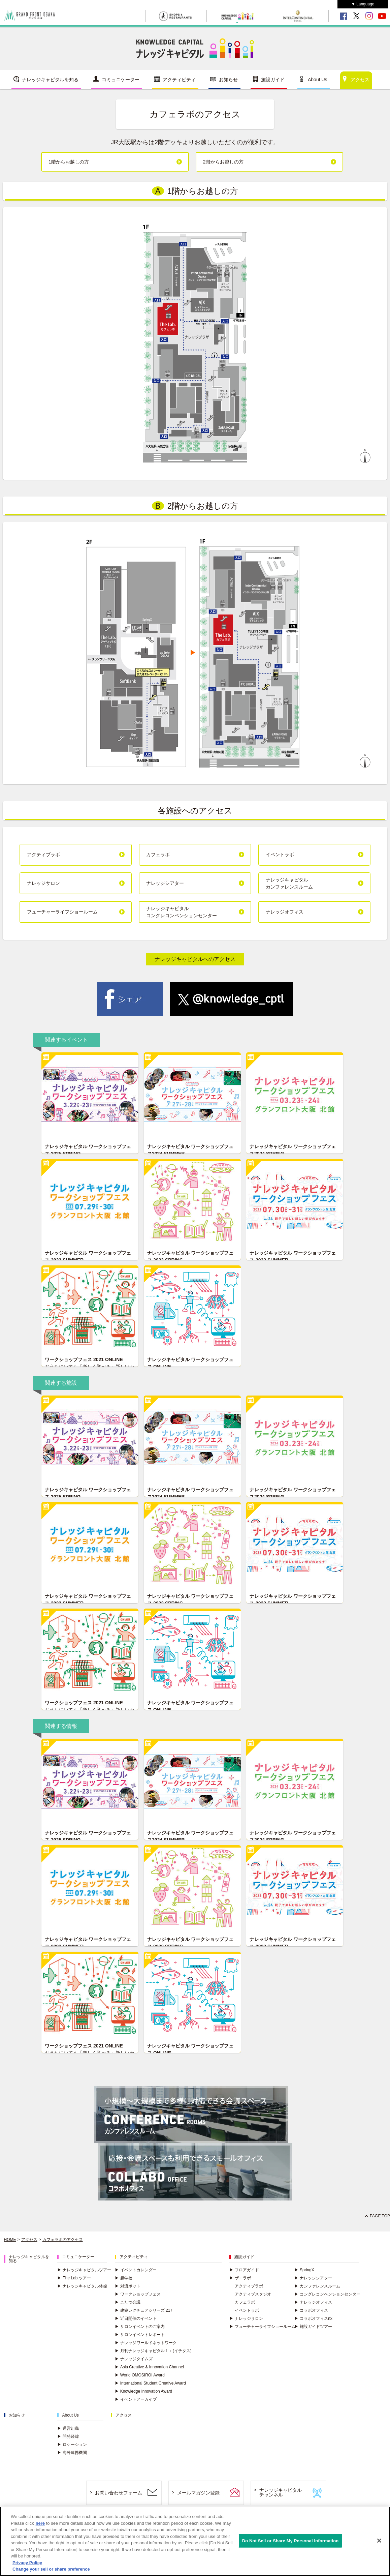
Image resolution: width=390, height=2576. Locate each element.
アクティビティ (179, 79)
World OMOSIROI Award (140, 2375)
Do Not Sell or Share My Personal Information (290, 2540)
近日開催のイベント (136, 2318)
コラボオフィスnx (313, 2318)
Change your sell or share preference (51, 2569)
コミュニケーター (120, 79)
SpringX (304, 2270)
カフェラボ (158, 854)
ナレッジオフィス (284, 912)
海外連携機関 (72, 2452)
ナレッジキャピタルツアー (84, 2270)
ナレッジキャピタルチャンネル (280, 2492)
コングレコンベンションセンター (327, 2294)
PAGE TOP (380, 2216)
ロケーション (72, 2444)
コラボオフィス (311, 2310)
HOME (10, 2239)
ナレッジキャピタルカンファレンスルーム (289, 883)
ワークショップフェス (138, 2294)
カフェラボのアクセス (62, 2239)
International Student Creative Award (150, 2383)
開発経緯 (68, 2436)
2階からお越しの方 (223, 161)
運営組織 (68, 2428)
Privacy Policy (27, 2562)
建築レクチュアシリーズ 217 (143, 2310)
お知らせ (228, 79)
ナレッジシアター (165, 883)
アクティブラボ (43, 854)
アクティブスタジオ (253, 2294)
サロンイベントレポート (140, 2334)
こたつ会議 (127, 2302)
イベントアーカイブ (136, 2399)
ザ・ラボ (240, 2278)
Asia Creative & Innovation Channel (149, 2367)
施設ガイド (273, 79)
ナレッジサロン (43, 883)
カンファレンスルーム (317, 2286)
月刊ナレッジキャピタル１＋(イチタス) (153, 2350)
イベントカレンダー (136, 2270)
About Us (317, 79)
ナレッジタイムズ (134, 2359)
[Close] (379, 2540)
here (40, 2523)
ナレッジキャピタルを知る (50, 79)
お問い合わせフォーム (118, 2492)
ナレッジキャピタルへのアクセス (195, 959)
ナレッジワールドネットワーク (146, 2342)
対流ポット (127, 2286)
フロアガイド (244, 2270)
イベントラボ (280, 854)
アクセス (360, 79)
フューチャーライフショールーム (62, 912)
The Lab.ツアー (74, 2278)
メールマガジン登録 (198, 2492)
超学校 (123, 2278)
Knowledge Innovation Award (143, 2391)
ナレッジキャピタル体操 (82, 2286)
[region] (195, 2541)
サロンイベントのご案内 (140, 2326)
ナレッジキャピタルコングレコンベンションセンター (181, 912)
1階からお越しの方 (68, 161)
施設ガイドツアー (313, 2326)
